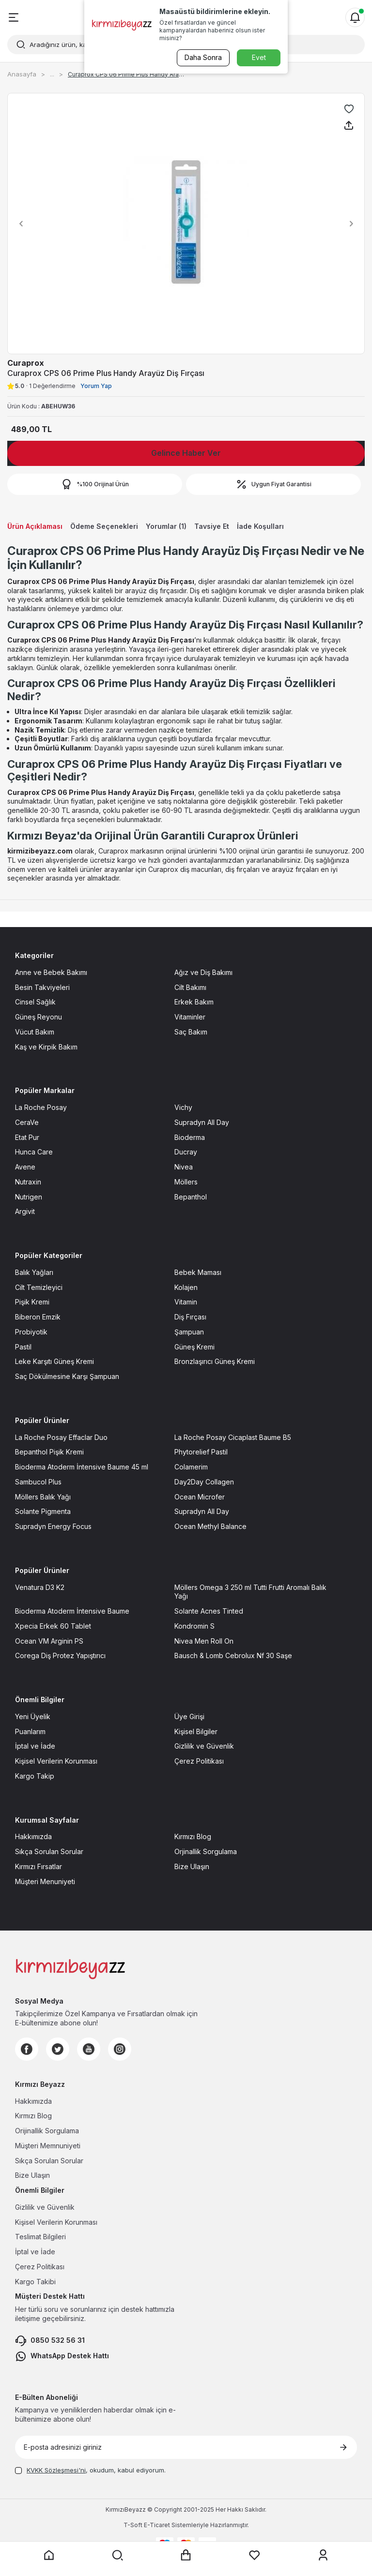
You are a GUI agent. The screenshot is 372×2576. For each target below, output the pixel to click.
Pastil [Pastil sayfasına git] (23, 1347)
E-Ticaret (157, 2525)
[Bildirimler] (355, 17)
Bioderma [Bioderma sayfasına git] (189, 1137)
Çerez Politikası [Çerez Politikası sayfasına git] (199, 1761)
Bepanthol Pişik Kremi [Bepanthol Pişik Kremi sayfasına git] (49, 1452)
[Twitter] (57, 2049)
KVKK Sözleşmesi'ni (56, 2470)
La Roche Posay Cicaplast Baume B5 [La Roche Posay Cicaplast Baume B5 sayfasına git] (232, 1437)
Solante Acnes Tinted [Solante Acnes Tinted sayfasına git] (208, 1611)
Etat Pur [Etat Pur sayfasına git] (27, 1137)
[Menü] (13, 17)
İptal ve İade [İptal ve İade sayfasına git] (35, 1746)
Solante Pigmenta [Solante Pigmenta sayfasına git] (43, 1511)
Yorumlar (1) (166, 526)
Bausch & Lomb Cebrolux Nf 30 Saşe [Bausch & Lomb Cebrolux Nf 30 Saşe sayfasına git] (233, 1655)
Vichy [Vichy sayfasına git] (183, 1107)
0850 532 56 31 (50, 2341)
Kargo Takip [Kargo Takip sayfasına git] (34, 1776)
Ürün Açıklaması (34, 526)
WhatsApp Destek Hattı (62, 2356)
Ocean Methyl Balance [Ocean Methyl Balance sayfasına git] (210, 1526)
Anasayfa (21, 74)
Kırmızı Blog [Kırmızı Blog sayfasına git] (192, 1836)
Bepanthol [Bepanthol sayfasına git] (190, 1197)
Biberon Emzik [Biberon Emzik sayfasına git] (38, 1317)
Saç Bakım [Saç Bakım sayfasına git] (190, 1032)
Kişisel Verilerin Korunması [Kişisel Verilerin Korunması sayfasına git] (56, 1761)
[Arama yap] (117, 2555)
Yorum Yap (96, 385)
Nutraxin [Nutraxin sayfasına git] (28, 1182)
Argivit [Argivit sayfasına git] (25, 1211)
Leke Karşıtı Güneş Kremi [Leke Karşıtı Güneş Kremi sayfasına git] (54, 1361)
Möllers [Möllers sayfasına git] (186, 1182)
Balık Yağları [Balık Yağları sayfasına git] (34, 1272)
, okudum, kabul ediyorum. (90, 2470)
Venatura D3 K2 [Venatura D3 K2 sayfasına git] (39, 1587)
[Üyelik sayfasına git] (323, 2555)
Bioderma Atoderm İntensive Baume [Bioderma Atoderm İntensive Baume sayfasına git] (72, 1611)
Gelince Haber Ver (186, 453)
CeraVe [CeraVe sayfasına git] (27, 1122)
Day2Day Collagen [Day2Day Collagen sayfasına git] (204, 1482)
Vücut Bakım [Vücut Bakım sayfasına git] (34, 1032)
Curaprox (25, 363)
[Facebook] (26, 2049)
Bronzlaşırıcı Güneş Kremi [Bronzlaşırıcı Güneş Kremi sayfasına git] (214, 1361)
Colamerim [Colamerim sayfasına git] (191, 1467)
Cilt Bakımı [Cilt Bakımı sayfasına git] (190, 987)
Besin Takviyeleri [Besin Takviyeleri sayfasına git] (42, 987)
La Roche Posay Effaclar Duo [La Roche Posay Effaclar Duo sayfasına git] (61, 1437)
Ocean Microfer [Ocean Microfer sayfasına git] (199, 1497)
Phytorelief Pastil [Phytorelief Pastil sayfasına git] (201, 1452)
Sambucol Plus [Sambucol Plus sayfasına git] (38, 1482)
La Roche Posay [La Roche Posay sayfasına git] (41, 1107)
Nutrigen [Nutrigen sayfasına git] (28, 1197)
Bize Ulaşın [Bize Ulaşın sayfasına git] (191, 1866)
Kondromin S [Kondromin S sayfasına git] (194, 1626)
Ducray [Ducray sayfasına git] (185, 1152)
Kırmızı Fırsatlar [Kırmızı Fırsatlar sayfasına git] (38, 1866)
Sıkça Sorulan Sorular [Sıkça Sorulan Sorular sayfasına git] (49, 1851)
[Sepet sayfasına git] (186, 2555)
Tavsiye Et (211, 526)
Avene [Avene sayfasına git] (25, 1167)
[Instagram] (119, 2049)
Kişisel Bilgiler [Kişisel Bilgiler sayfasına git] (195, 1731)
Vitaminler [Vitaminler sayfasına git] (189, 1017)
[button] (18, 223)
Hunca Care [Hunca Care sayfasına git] (34, 1152)
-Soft (134, 2525)
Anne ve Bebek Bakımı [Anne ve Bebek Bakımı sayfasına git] (51, 972)
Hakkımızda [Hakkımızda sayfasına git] (33, 1836)
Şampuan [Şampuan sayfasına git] (189, 1332)
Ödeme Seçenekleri (104, 526)
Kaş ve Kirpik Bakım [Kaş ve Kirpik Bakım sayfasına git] (46, 1047)
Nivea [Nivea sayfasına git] (183, 1167)
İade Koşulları (260, 526)
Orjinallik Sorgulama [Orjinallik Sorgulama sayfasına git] (205, 1851)
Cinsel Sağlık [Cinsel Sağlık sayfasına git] (35, 1002)
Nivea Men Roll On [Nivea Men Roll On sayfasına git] (203, 1641)
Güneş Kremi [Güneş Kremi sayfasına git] (194, 1347)
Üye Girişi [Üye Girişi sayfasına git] (189, 1716)
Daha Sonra (203, 57)
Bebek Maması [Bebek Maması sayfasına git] (197, 1272)
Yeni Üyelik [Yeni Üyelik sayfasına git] (32, 1716)
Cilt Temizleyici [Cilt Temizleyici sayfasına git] (38, 1287)
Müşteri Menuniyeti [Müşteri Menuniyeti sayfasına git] (45, 1881)
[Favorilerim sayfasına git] (255, 2555)
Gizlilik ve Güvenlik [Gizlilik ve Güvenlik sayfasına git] (204, 1746)
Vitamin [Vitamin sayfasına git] (185, 1302)
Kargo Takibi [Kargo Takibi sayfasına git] (35, 2281)
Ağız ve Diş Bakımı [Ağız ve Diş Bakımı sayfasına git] (203, 972)
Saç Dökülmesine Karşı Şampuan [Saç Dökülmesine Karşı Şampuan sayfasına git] (67, 1376)
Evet (259, 57)
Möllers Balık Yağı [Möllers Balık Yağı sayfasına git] (43, 1497)
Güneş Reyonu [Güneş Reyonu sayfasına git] (38, 1017)
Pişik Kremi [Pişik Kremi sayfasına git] (32, 1302)
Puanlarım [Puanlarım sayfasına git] (30, 1731)
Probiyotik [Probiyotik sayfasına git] (31, 1332)
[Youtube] (88, 2049)
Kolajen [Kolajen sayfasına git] (186, 1287)
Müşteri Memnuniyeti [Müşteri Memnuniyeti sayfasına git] (47, 2146)
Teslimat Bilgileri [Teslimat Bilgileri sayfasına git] (40, 2236)
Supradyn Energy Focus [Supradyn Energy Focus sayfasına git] (53, 1526)
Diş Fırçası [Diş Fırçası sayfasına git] (190, 1317)
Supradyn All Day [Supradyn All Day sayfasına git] (201, 1122)
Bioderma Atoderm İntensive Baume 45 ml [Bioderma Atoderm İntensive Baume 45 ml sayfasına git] (81, 1467)
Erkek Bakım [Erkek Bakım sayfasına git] (194, 1002)
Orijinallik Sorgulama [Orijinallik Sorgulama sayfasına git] (47, 2131)
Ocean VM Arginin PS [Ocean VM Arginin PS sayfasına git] (49, 1641)
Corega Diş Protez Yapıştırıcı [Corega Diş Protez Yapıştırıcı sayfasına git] (60, 1655)
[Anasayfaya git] (49, 2555)
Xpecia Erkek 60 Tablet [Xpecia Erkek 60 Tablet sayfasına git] (53, 1626)
